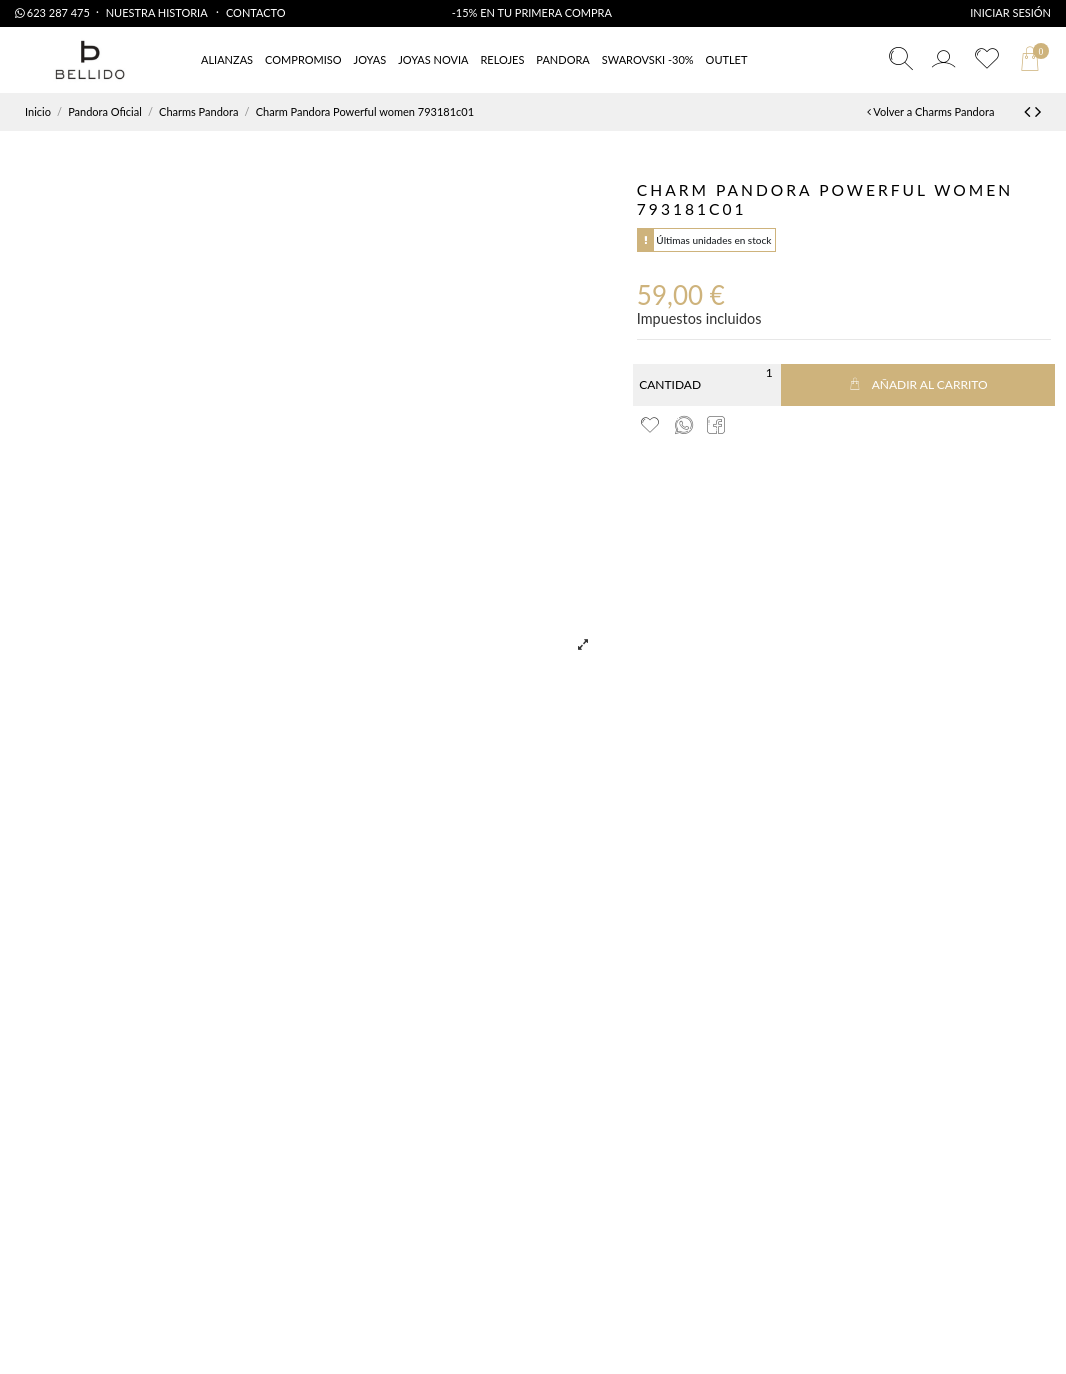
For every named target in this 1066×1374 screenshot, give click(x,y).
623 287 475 (52, 12)
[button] (727, 60)
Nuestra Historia (158, 12)
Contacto (256, 12)
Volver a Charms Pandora (930, 111)
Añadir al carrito (918, 384)
